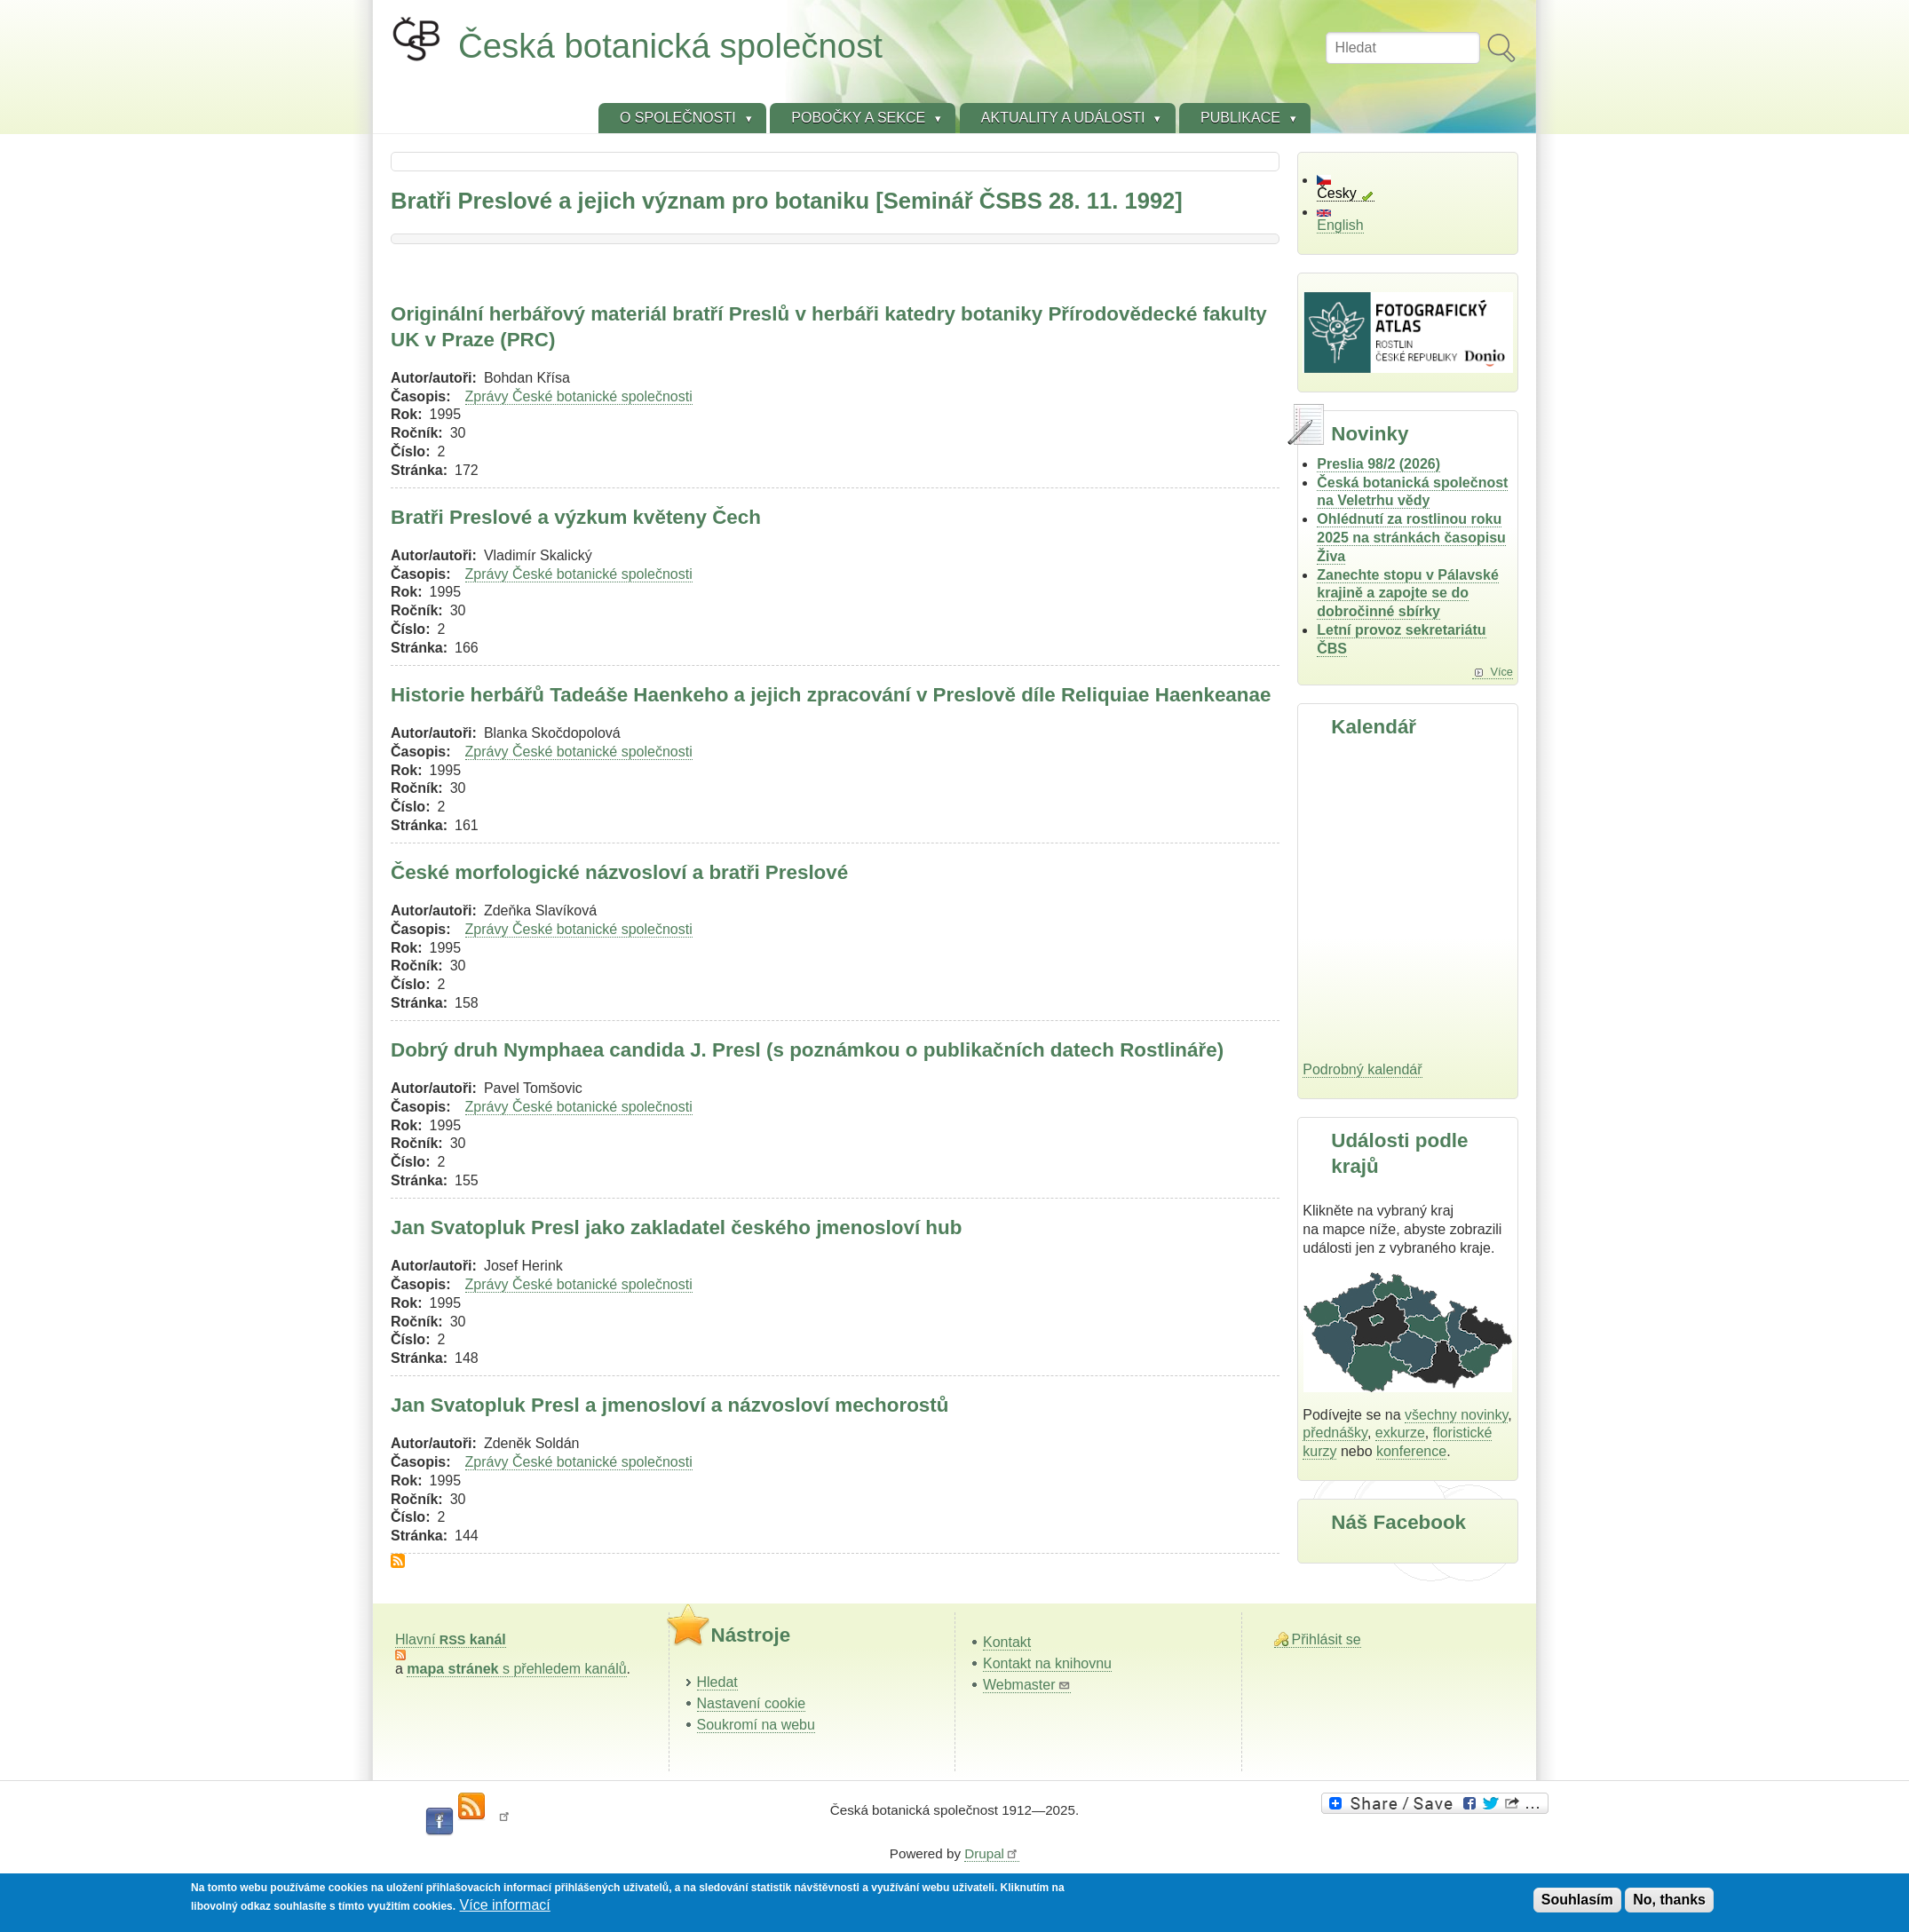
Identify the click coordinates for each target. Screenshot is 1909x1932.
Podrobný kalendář (1362, 1069)
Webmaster (1027, 1684)
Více (1501, 671)
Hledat (717, 1682)
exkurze (1400, 1432)
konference (1411, 1451)
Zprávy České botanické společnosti (579, 396)
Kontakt (1007, 1642)
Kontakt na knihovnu (1047, 1663)
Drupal (991, 1853)
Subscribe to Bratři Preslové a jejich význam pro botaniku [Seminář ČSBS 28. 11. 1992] (398, 1561)
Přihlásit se (1326, 1639)
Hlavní (450, 1639)
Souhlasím (1577, 1899)
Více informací (505, 1904)
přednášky (1335, 1432)
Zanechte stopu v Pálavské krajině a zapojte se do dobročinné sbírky (1408, 593)
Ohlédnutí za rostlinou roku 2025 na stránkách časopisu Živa (1411, 537)
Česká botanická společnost (670, 46)
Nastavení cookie (751, 1703)
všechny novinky (1456, 1414)
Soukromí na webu (756, 1724)
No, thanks (1669, 1899)
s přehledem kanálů (516, 1668)
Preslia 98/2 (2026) (1378, 463)
